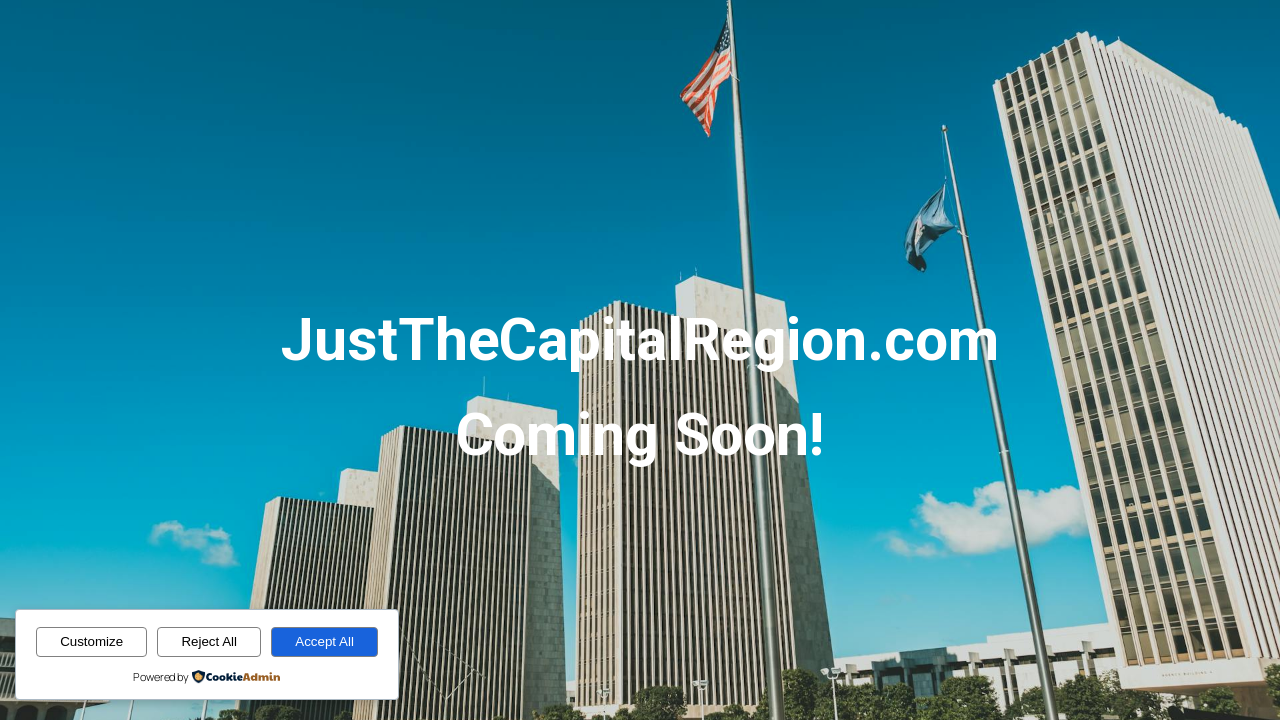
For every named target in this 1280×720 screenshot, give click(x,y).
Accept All (324, 641)
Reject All (209, 641)
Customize (91, 641)
